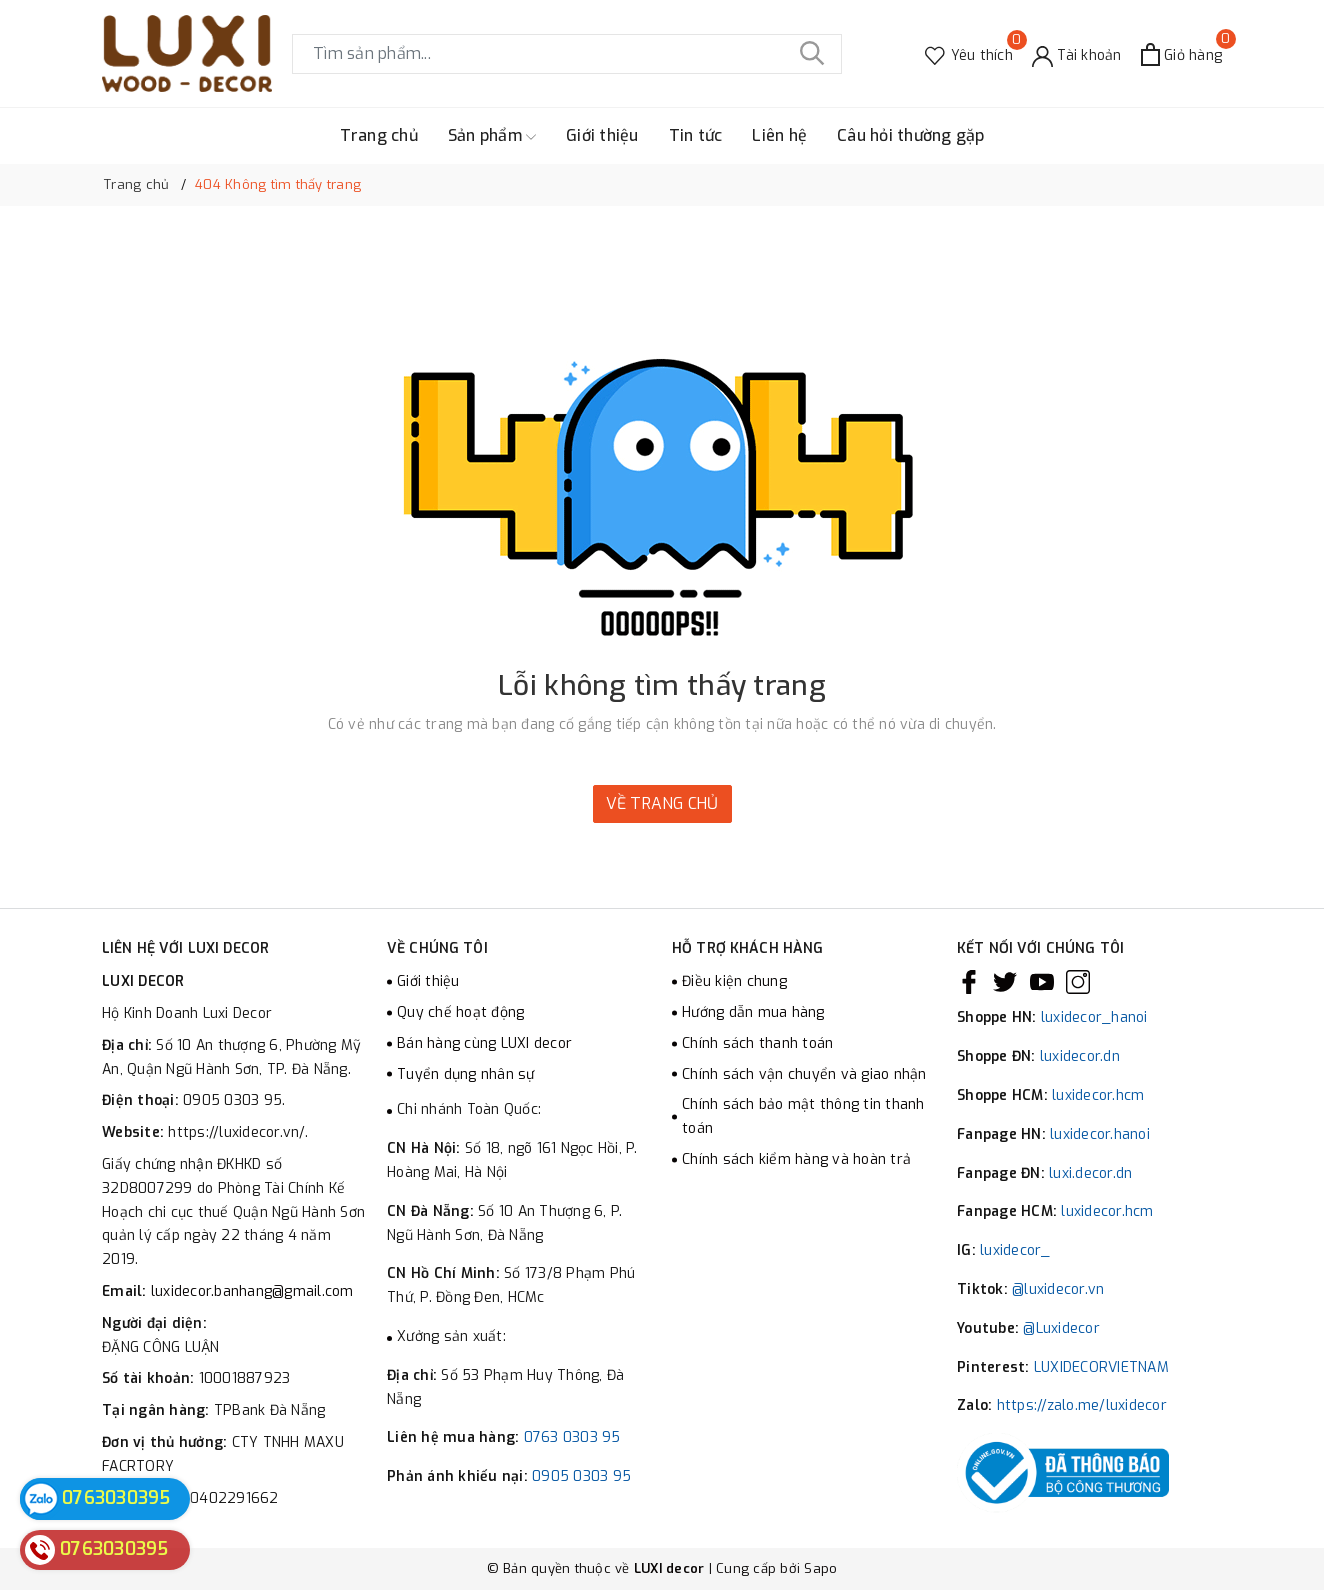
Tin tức (696, 135)
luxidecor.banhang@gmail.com (252, 1291)
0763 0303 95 (572, 1437)
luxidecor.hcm (1098, 1095)
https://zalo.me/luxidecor (1082, 1405)
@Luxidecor (1061, 1328)
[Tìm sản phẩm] (567, 54)
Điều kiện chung (734, 981)
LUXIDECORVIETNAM (1101, 1367)
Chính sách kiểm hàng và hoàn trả (796, 1159)
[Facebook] (969, 982)
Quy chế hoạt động (460, 1012)
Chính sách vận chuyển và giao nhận (804, 1074)
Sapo (820, 1568)
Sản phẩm (492, 136)
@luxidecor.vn (1058, 1289)
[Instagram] (1078, 982)
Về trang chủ (662, 803)
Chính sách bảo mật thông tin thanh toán (803, 1116)
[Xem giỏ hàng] (1181, 54)
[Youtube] (1042, 982)
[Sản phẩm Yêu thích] (969, 54)
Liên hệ (779, 135)
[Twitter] (1005, 982)
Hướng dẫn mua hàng (753, 1012)
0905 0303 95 (581, 1476)
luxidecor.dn (1080, 1056)
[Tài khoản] (1077, 54)
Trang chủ (379, 135)
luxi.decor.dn (1090, 1173)
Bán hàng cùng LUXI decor (484, 1043)
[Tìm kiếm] (812, 54)
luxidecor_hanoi (1094, 1017)
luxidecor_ (1015, 1250)
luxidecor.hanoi (1100, 1134)
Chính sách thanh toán (757, 1043)
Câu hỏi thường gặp (911, 135)
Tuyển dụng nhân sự (466, 1074)
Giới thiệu (602, 135)
